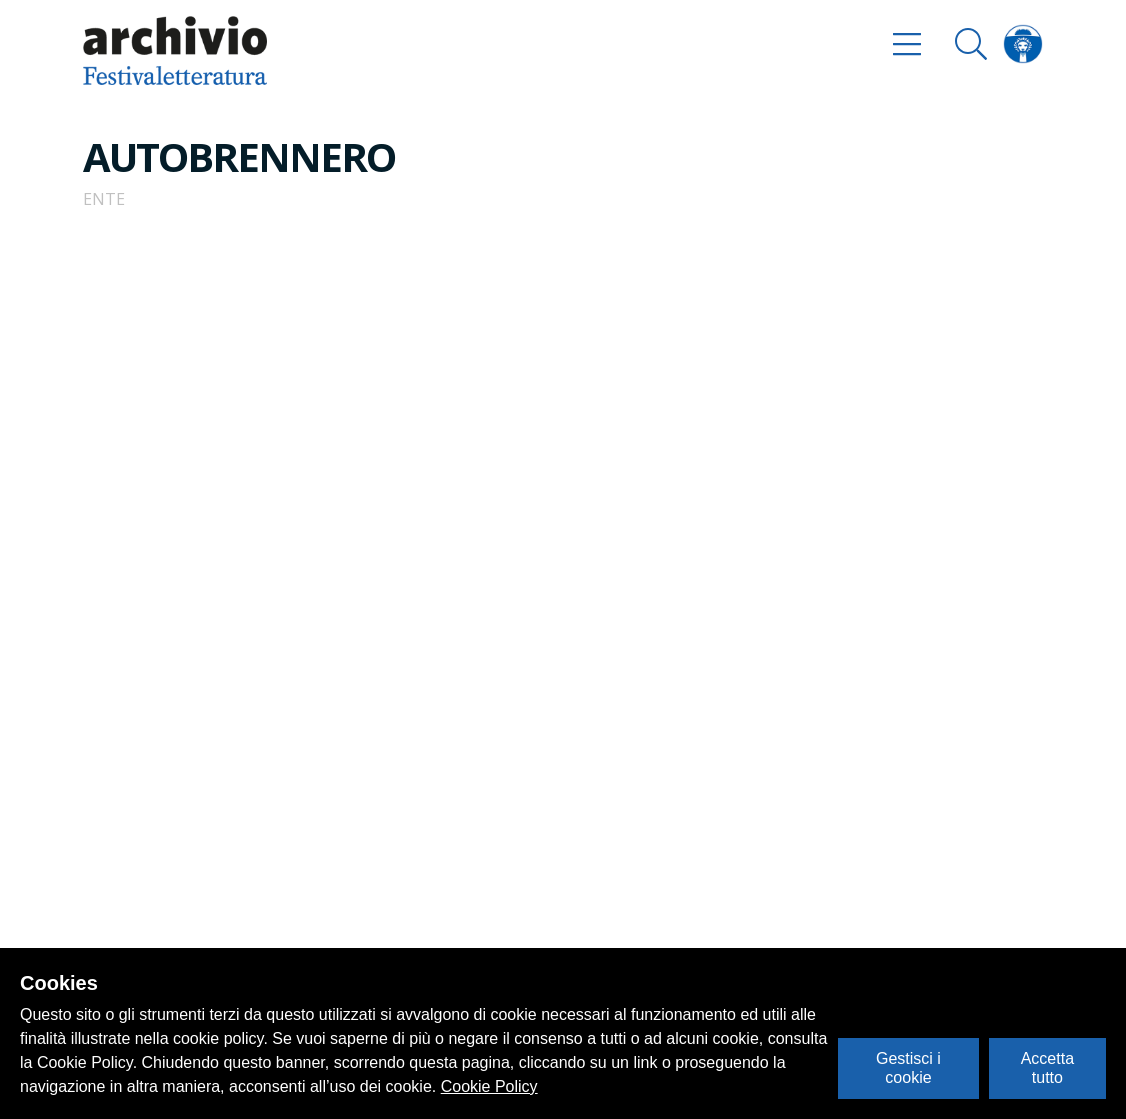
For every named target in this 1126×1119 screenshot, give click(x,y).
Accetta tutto (1047, 1067)
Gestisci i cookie (908, 1067)
